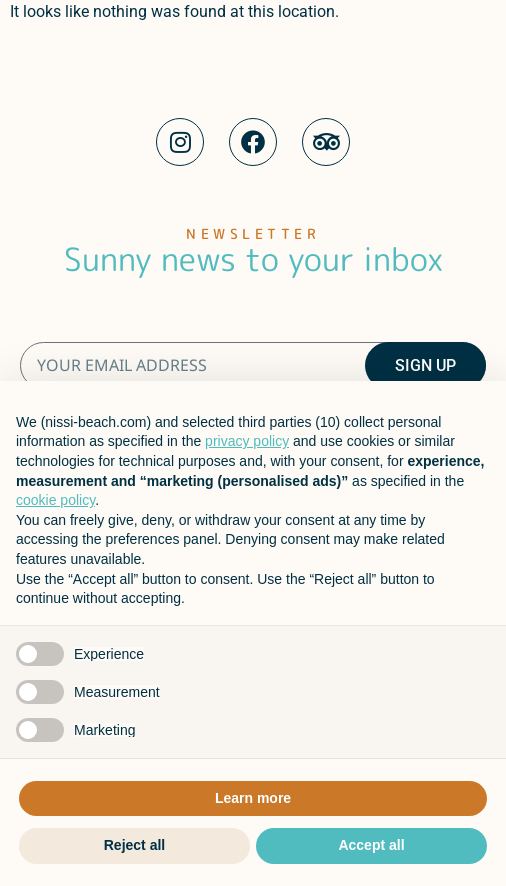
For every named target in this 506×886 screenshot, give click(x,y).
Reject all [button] (134, 845)
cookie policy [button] (55, 500)
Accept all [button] (371, 845)
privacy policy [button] (247, 441)
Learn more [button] (253, 798)
